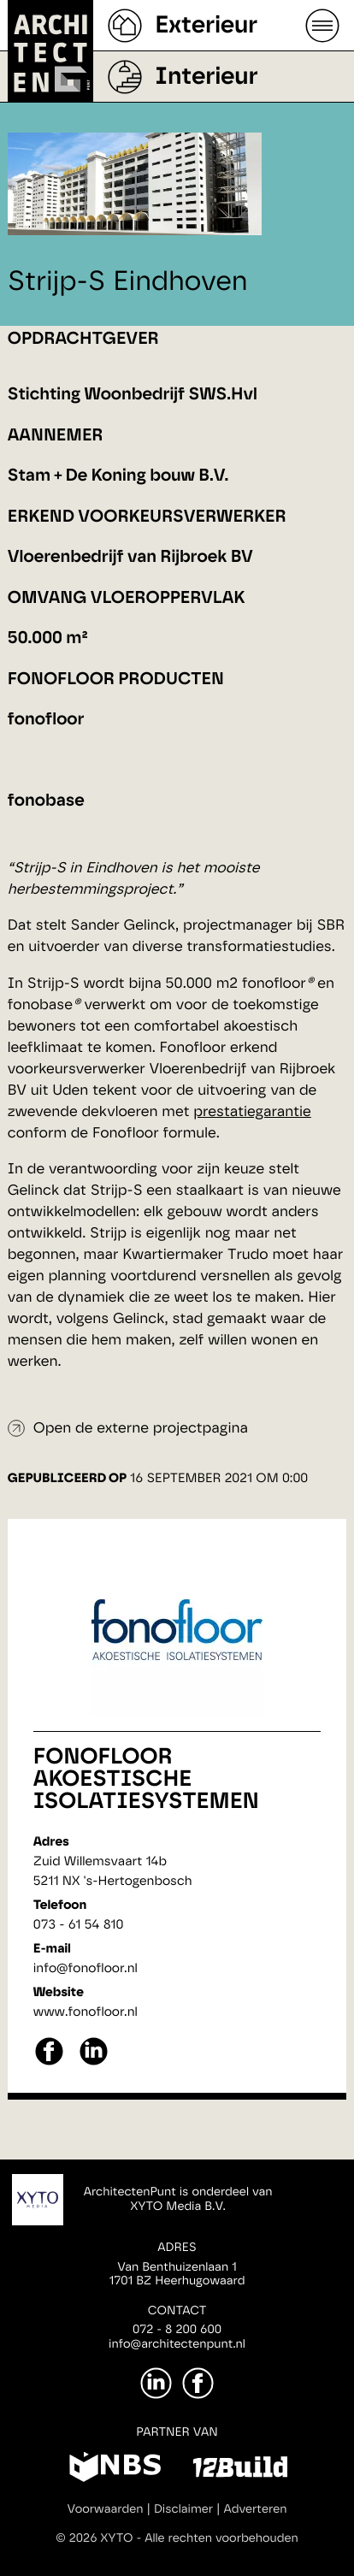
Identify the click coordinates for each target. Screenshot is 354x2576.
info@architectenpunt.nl (177, 2344)
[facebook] (49, 2063)
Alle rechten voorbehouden (221, 2538)
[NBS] (115, 2470)
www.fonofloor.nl (85, 2012)
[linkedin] (93, 2063)
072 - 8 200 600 (177, 2330)
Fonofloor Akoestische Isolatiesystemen (146, 1779)
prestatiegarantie (252, 1112)
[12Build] (239, 2470)
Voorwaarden (106, 2509)
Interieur (206, 77)
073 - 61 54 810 (78, 1924)
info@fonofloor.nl (85, 1968)
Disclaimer (183, 2509)
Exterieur (206, 26)
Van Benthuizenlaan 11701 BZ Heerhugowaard (177, 2274)
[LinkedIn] (156, 2383)
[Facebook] (198, 2383)
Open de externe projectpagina (140, 1428)
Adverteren (255, 2509)
